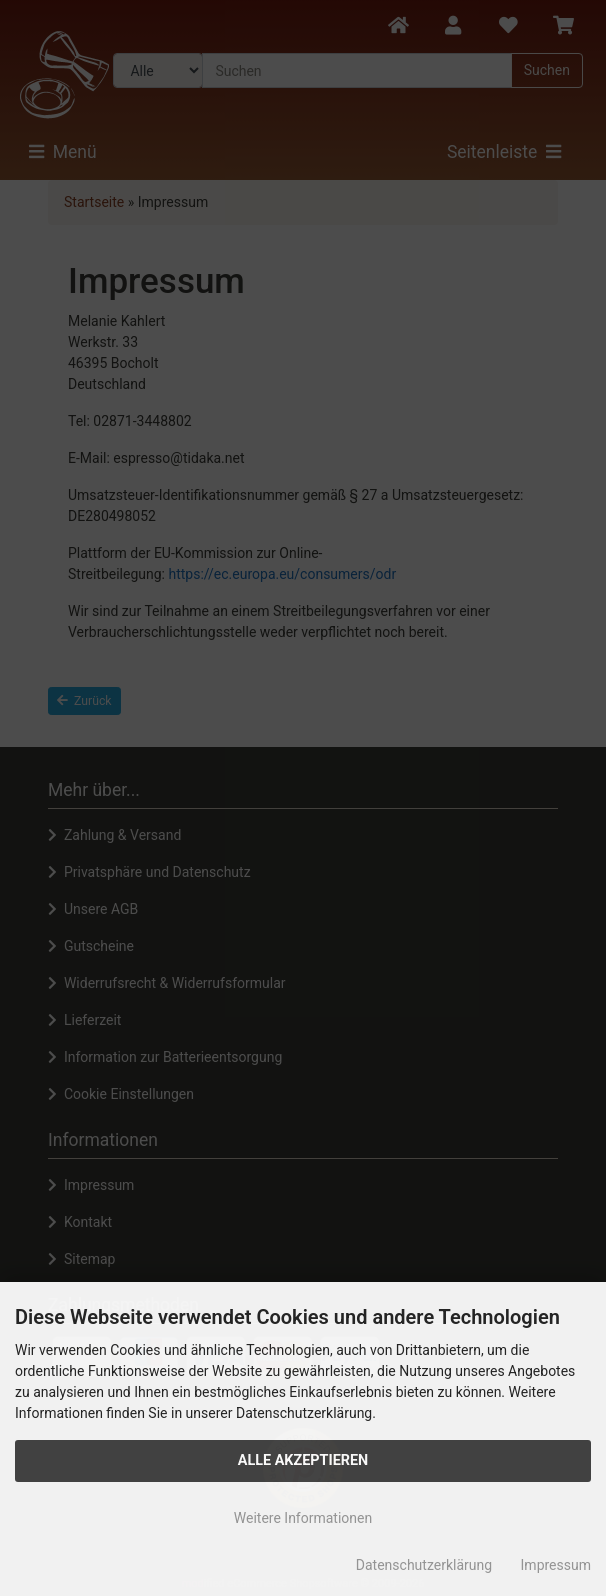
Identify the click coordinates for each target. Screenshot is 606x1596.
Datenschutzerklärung (424, 1565)
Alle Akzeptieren (303, 1460)
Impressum (556, 1565)
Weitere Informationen (303, 1518)
